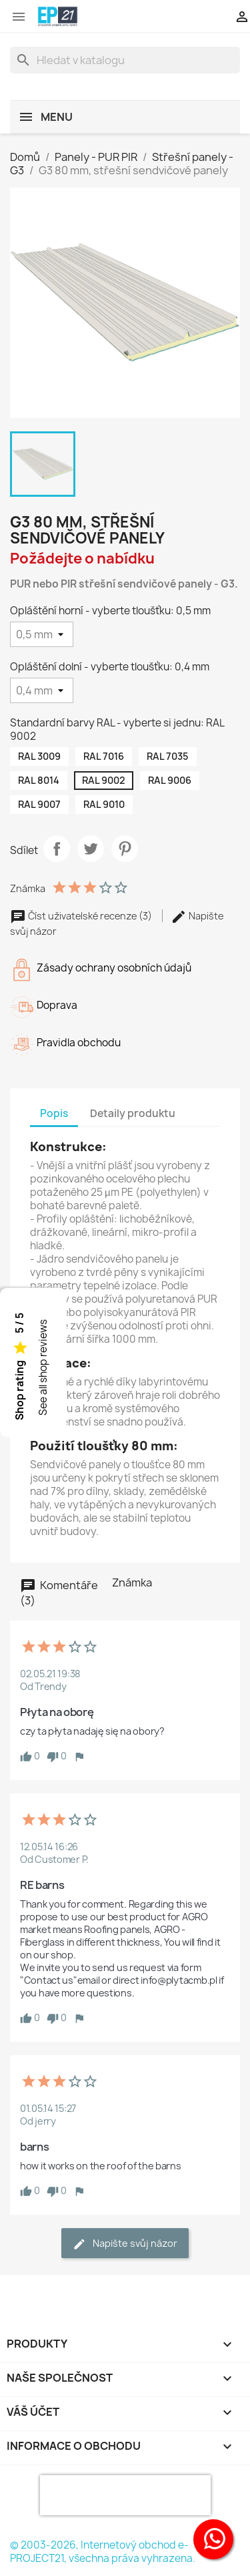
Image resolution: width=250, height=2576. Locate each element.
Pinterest (124, 848)
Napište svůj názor (125, 2244)
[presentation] (125, 2495)
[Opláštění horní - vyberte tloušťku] (41, 634)
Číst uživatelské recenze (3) (82, 915)
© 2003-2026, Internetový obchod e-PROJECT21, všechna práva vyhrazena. (102, 2551)
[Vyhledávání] (125, 60)
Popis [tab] (54, 1113)
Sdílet (56, 848)
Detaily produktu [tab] (132, 1113)
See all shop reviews (43, 1368)
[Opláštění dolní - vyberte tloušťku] (41, 690)
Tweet (90, 848)
